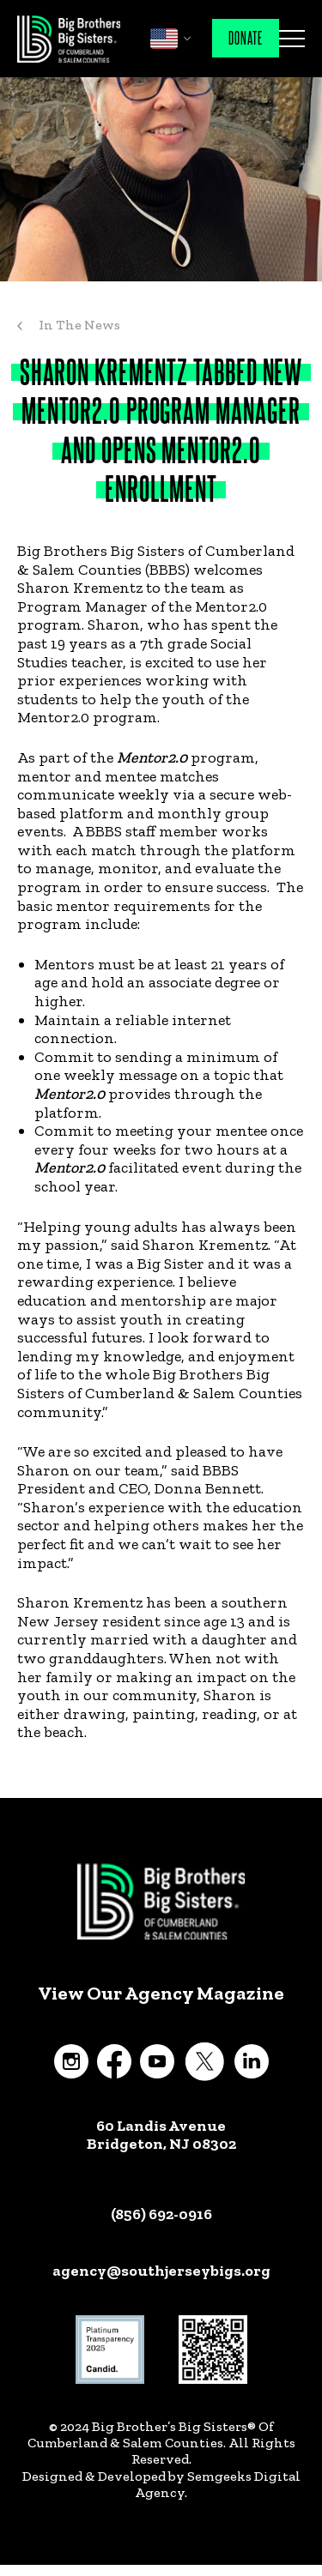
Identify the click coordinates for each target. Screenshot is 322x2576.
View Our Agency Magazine (161, 1993)
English (164, 38)
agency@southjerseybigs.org (161, 2270)
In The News (79, 325)
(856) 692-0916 (161, 2214)
